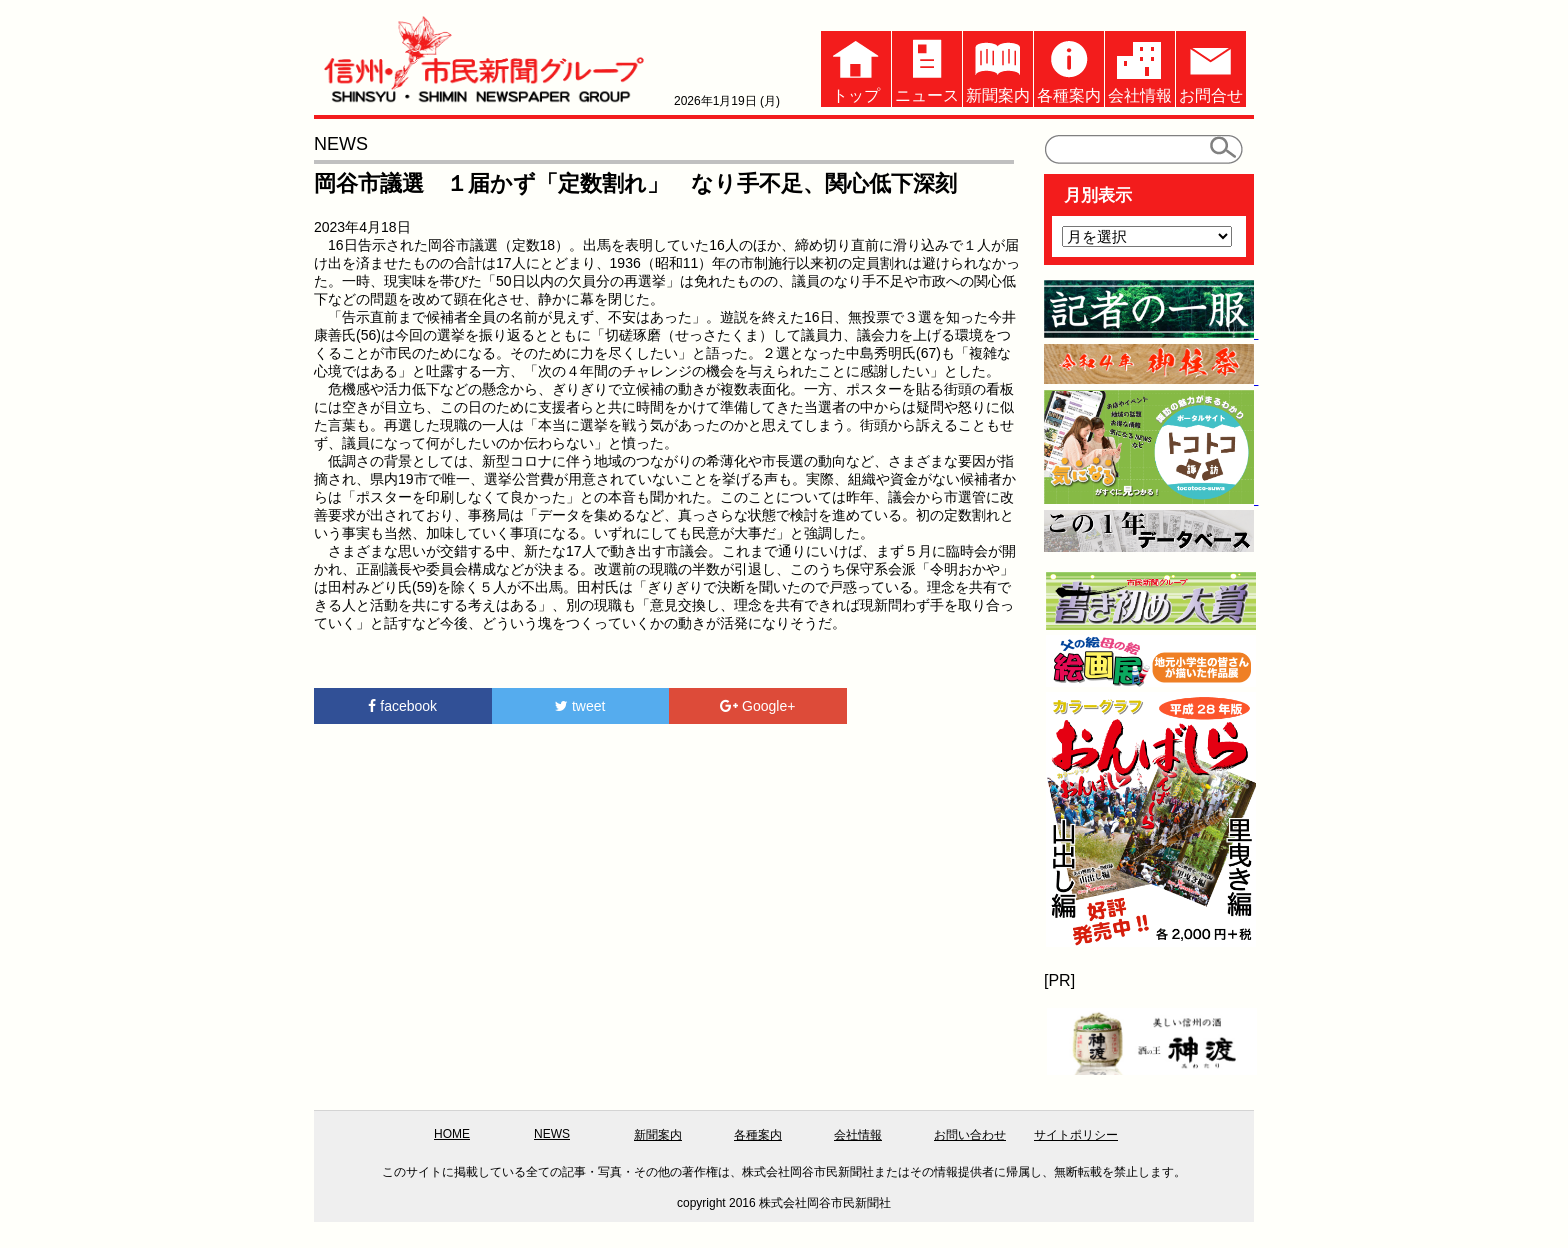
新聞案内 (998, 67)
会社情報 (1140, 67)
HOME (452, 1134)
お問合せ (1211, 67)
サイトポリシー (1076, 1135)
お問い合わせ (970, 1135)
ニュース (927, 67)
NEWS (552, 1134)
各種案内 (1069, 67)
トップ (856, 67)
